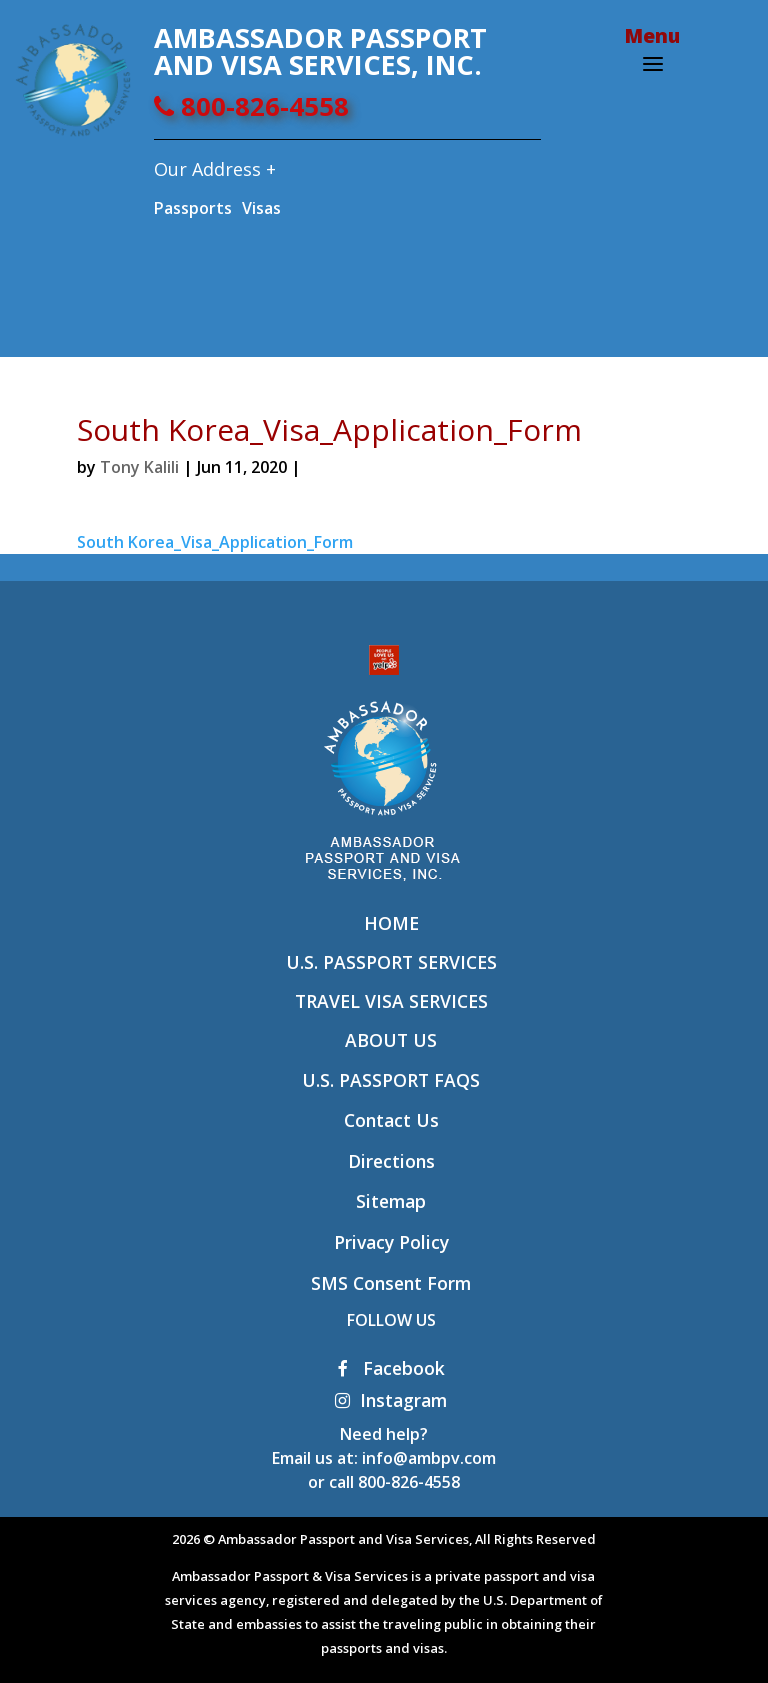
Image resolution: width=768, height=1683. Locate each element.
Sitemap (391, 1201)
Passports (193, 208)
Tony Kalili (139, 467)
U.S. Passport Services (391, 962)
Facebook (391, 1368)
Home (391, 923)
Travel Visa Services (391, 1001)
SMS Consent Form (391, 1283)
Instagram (391, 1400)
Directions (391, 1161)
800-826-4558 (251, 106)
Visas (261, 208)
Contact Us (391, 1120)
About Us (391, 1040)
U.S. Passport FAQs (391, 1080)
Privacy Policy (391, 1242)
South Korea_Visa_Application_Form (215, 542)
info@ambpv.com (429, 1458)
